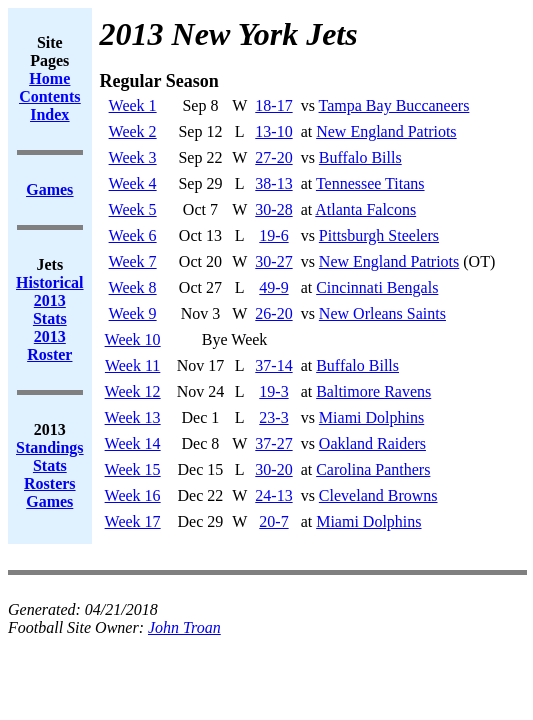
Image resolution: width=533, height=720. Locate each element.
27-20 (273, 157)
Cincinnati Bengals (377, 287)
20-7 (273, 521)
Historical (50, 282)
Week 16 (133, 495)
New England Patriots (386, 131)
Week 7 (133, 261)
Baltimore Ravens (373, 391)
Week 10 (133, 339)
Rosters (50, 483)
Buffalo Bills (360, 157)
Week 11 (132, 365)
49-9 (273, 287)
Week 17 (133, 521)
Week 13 (133, 417)
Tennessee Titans (370, 183)
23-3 (273, 417)
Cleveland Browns (378, 495)
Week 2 (133, 131)
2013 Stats (50, 309)
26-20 (273, 313)
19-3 (273, 391)
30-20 (273, 469)
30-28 (273, 209)
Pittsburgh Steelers (379, 235)
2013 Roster (49, 345)
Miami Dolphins (371, 417)
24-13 (273, 495)
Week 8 (133, 287)
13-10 (273, 131)
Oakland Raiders (372, 443)
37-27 (273, 443)
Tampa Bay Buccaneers (394, 105)
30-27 (273, 261)
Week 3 (133, 157)
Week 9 (133, 313)
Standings (50, 447)
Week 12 (133, 391)
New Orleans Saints (382, 313)
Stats (50, 465)
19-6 (273, 235)
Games (49, 501)
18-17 (273, 105)
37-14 (273, 365)
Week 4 (133, 183)
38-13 (273, 183)
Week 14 (133, 443)
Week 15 (133, 469)
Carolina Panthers (373, 469)
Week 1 (133, 105)
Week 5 (133, 209)
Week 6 (133, 235)
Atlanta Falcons (365, 209)
